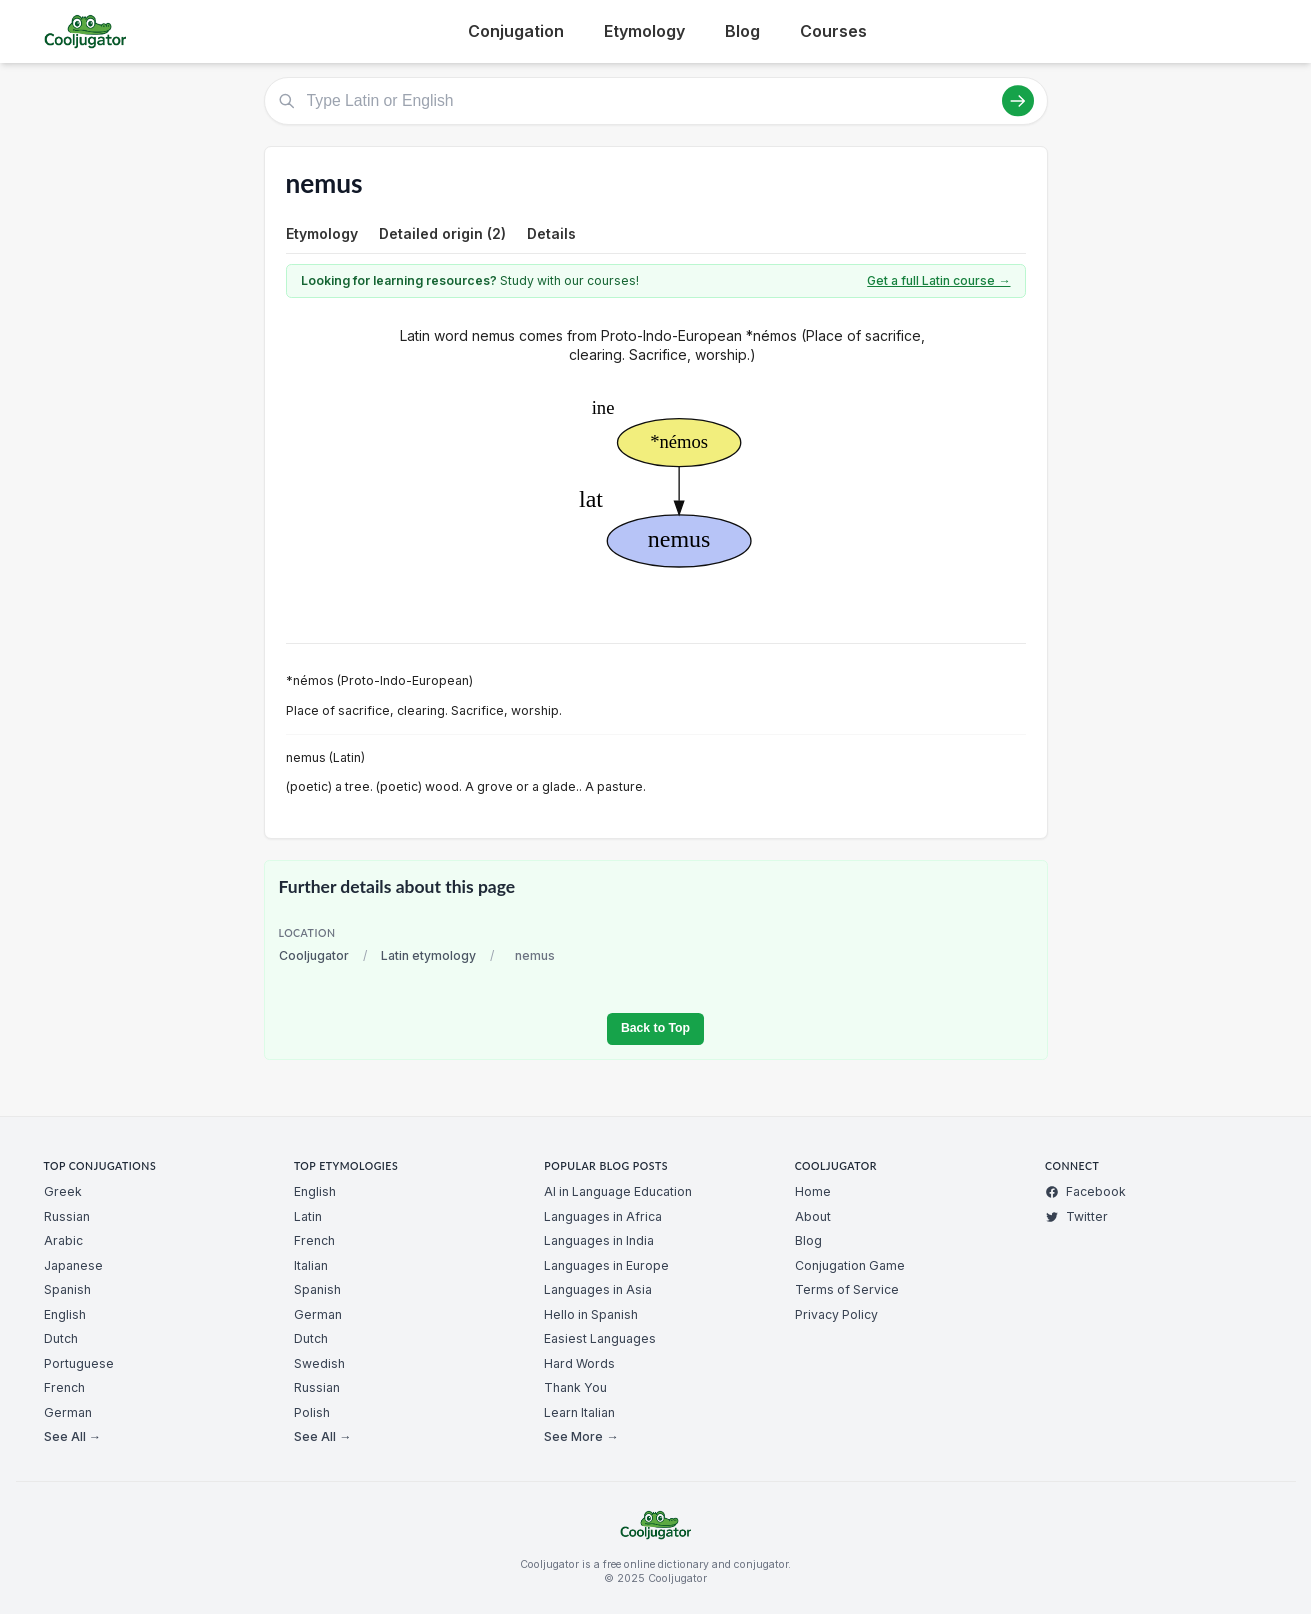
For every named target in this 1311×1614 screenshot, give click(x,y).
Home (813, 1191)
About (813, 1216)
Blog (742, 31)
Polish (312, 1412)
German (68, 1412)
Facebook (1085, 1191)
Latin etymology (428, 955)
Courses (833, 31)
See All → (72, 1436)
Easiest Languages (600, 1338)
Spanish (67, 1289)
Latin (308, 1216)
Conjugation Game (850, 1265)
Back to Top (655, 1028)
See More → (581, 1436)
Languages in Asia (598, 1289)
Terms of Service (847, 1289)
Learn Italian (579, 1412)
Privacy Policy (836, 1314)
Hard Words (579, 1363)
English (65, 1314)
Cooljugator (314, 955)
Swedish (319, 1363)
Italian (311, 1265)
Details (551, 233)
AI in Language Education (618, 1191)
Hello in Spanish (591, 1314)
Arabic (63, 1240)
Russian (67, 1216)
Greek (63, 1191)
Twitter (1076, 1216)
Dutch (61, 1338)
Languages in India (599, 1240)
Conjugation (516, 31)
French (64, 1387)
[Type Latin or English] (656, 101)
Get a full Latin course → (938, 280)
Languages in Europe (606, 1265)
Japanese (73, 1265)
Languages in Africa (603, 1216)
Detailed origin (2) (442, 233)
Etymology (644, 31)
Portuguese (79, 1363)
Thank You (575, 1387)
